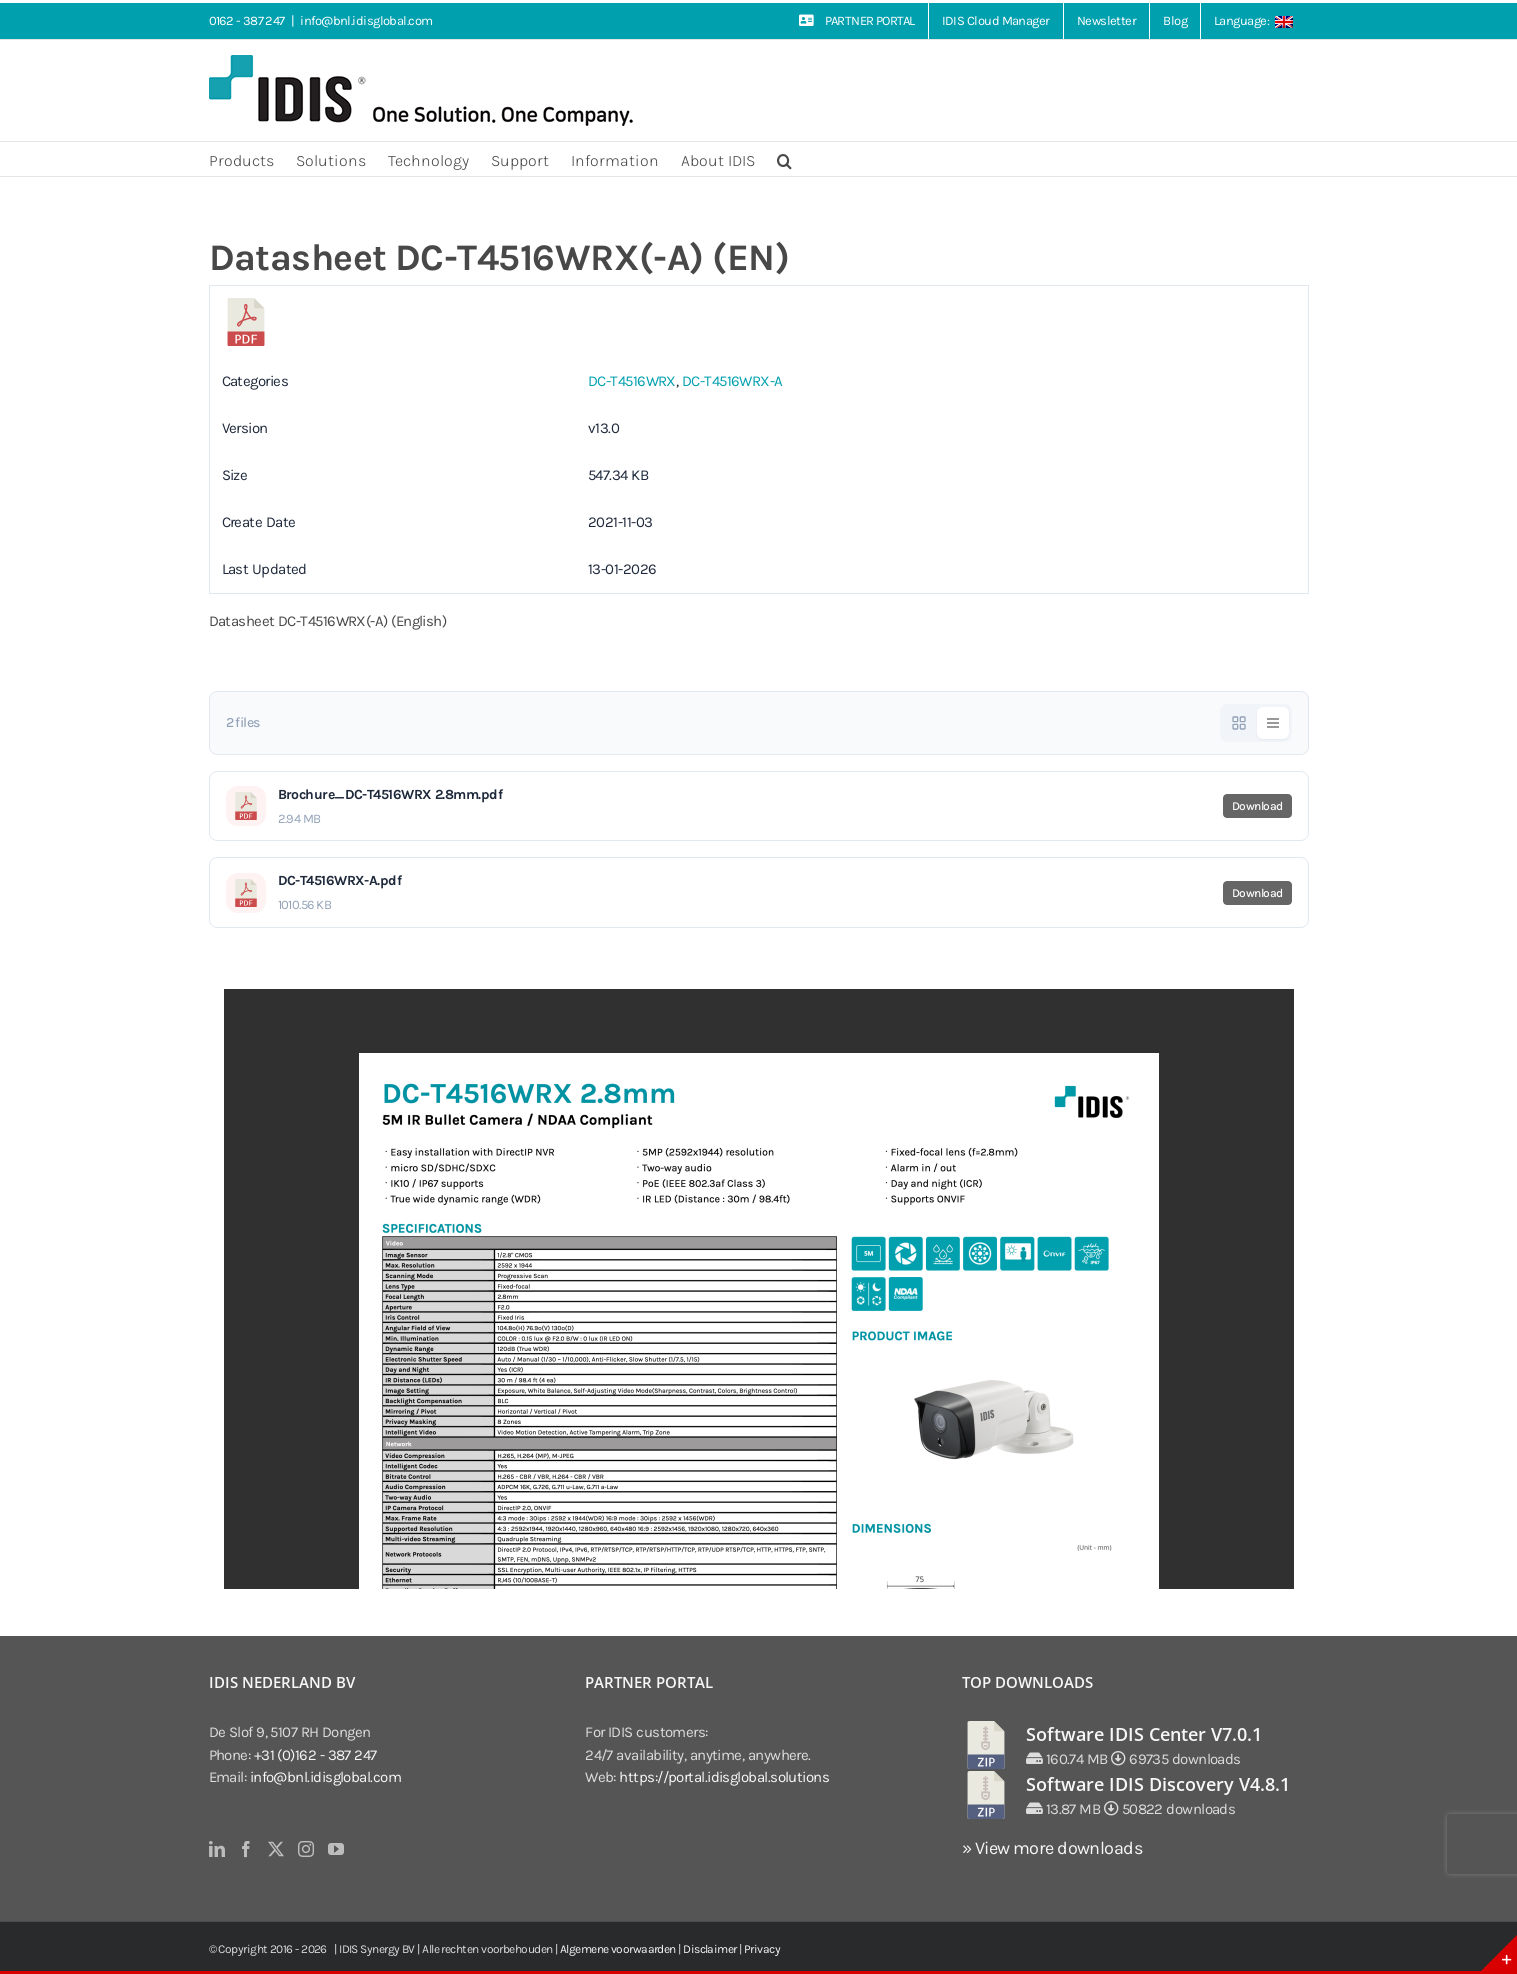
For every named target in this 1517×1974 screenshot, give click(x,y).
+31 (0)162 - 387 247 (315, 1755)
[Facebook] (245, 1849)
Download (1257, 806)
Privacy (762, 1949)
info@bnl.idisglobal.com (366, 20)
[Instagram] (305, 1849)
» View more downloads (1052, 1848)
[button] (784, 159)
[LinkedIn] (216, 1849)
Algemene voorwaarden (618, 1949)
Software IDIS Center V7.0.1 (1144, 1734)
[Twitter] (275, 1849)
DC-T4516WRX (632, 381)
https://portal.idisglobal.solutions (724, 1777)
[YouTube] (335, 1849)
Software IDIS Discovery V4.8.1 (1158, 1784)
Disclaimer (710, 1949)
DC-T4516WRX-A (732, 381)
